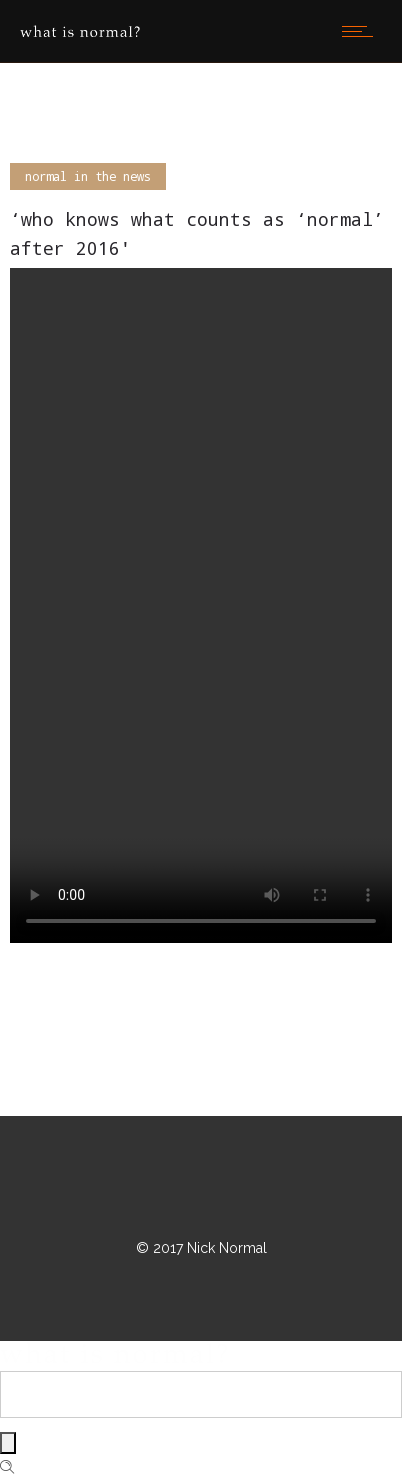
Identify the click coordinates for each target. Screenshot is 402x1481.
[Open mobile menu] (362, 31)
